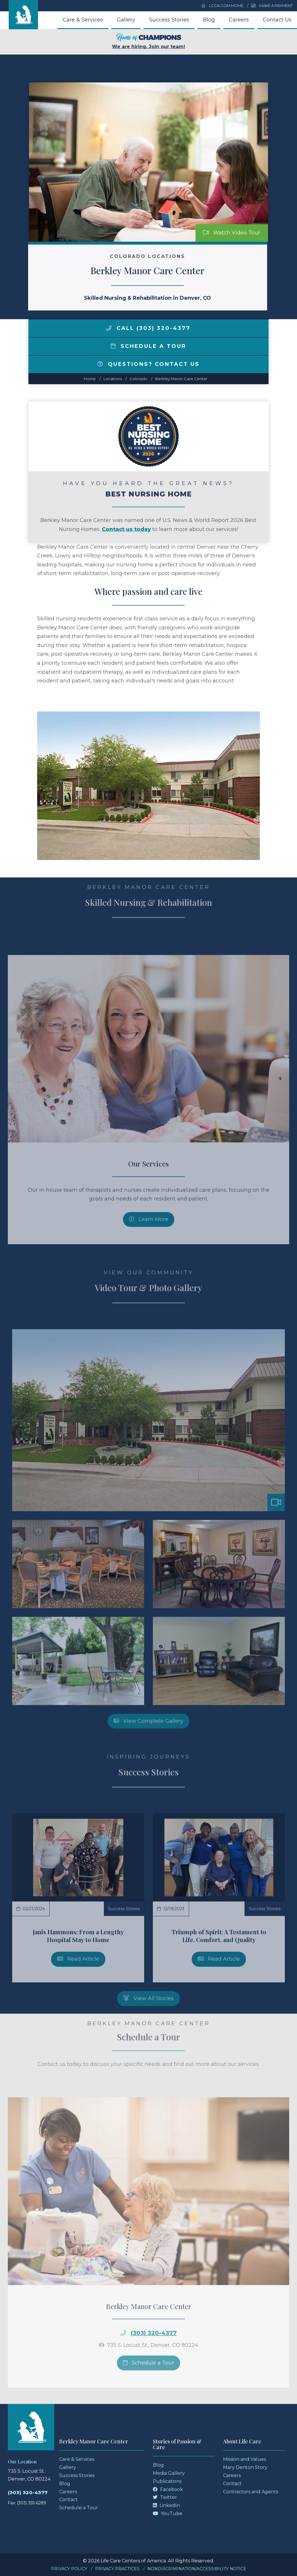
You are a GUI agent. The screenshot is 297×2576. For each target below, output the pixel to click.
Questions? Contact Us (148, 364)
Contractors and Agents (250, 2491)
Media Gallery (169, 2473)
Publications (167, 2481)
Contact (68, 2499)
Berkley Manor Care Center (181, 378)
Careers (239, 20)
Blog (209, 20)
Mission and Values (244, 2459)
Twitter (165, 2497)
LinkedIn (166, 2505)
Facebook (168, 2489)
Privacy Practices (117, 2568)
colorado (138, 378)
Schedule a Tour (148, 346)
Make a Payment (272, 5)
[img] (108, 328)
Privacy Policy (69, 2568)
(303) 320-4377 (28, 2492)
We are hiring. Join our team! (148, 41)
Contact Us (277, 20)
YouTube (167, 2513)
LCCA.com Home (222, 5)
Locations (113, 378)
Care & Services (83, 20)
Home (90, 378)
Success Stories (169, 20)
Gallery (126, 20)
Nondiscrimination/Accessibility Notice (196, 2568)
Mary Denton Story (245, 2467)
